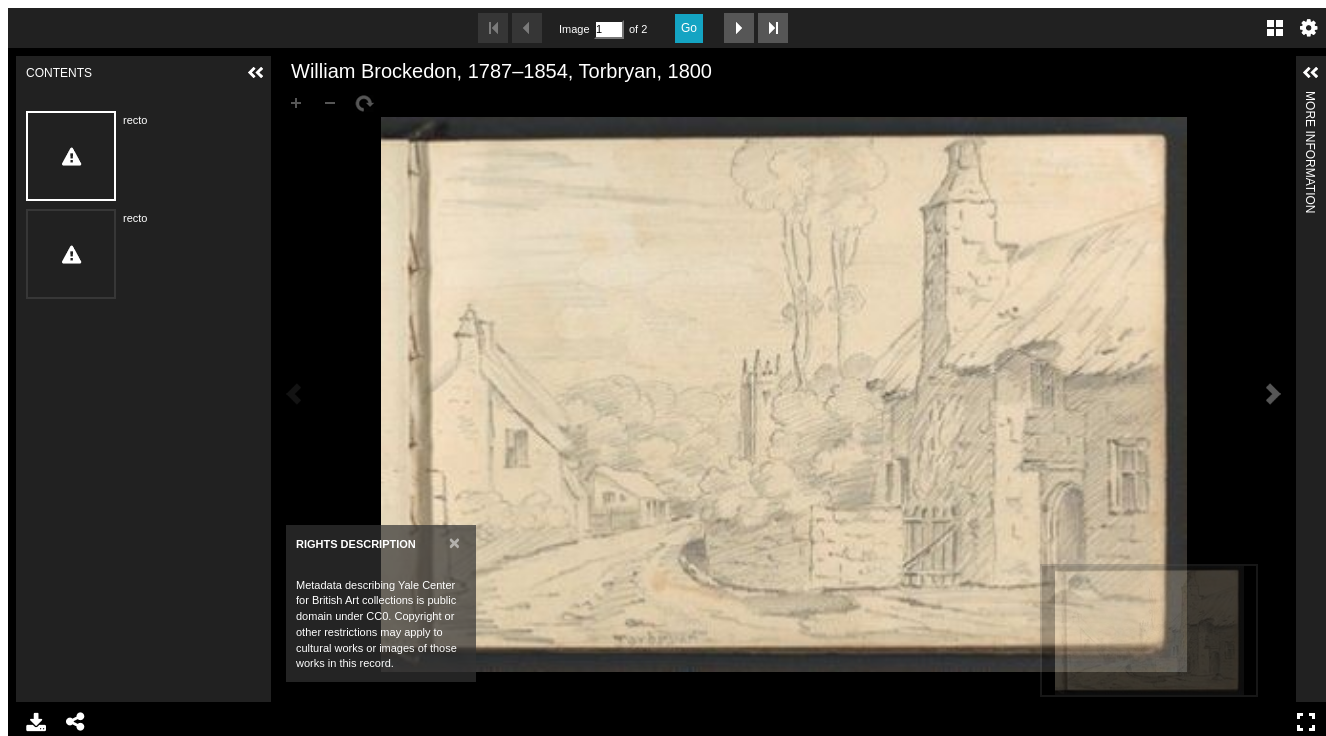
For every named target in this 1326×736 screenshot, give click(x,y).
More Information (1310, 99)
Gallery (1275, 28)
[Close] (454, 542)
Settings (1309, 28)
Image (574, 29)
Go (689, 28)
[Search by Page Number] (609, 29)
